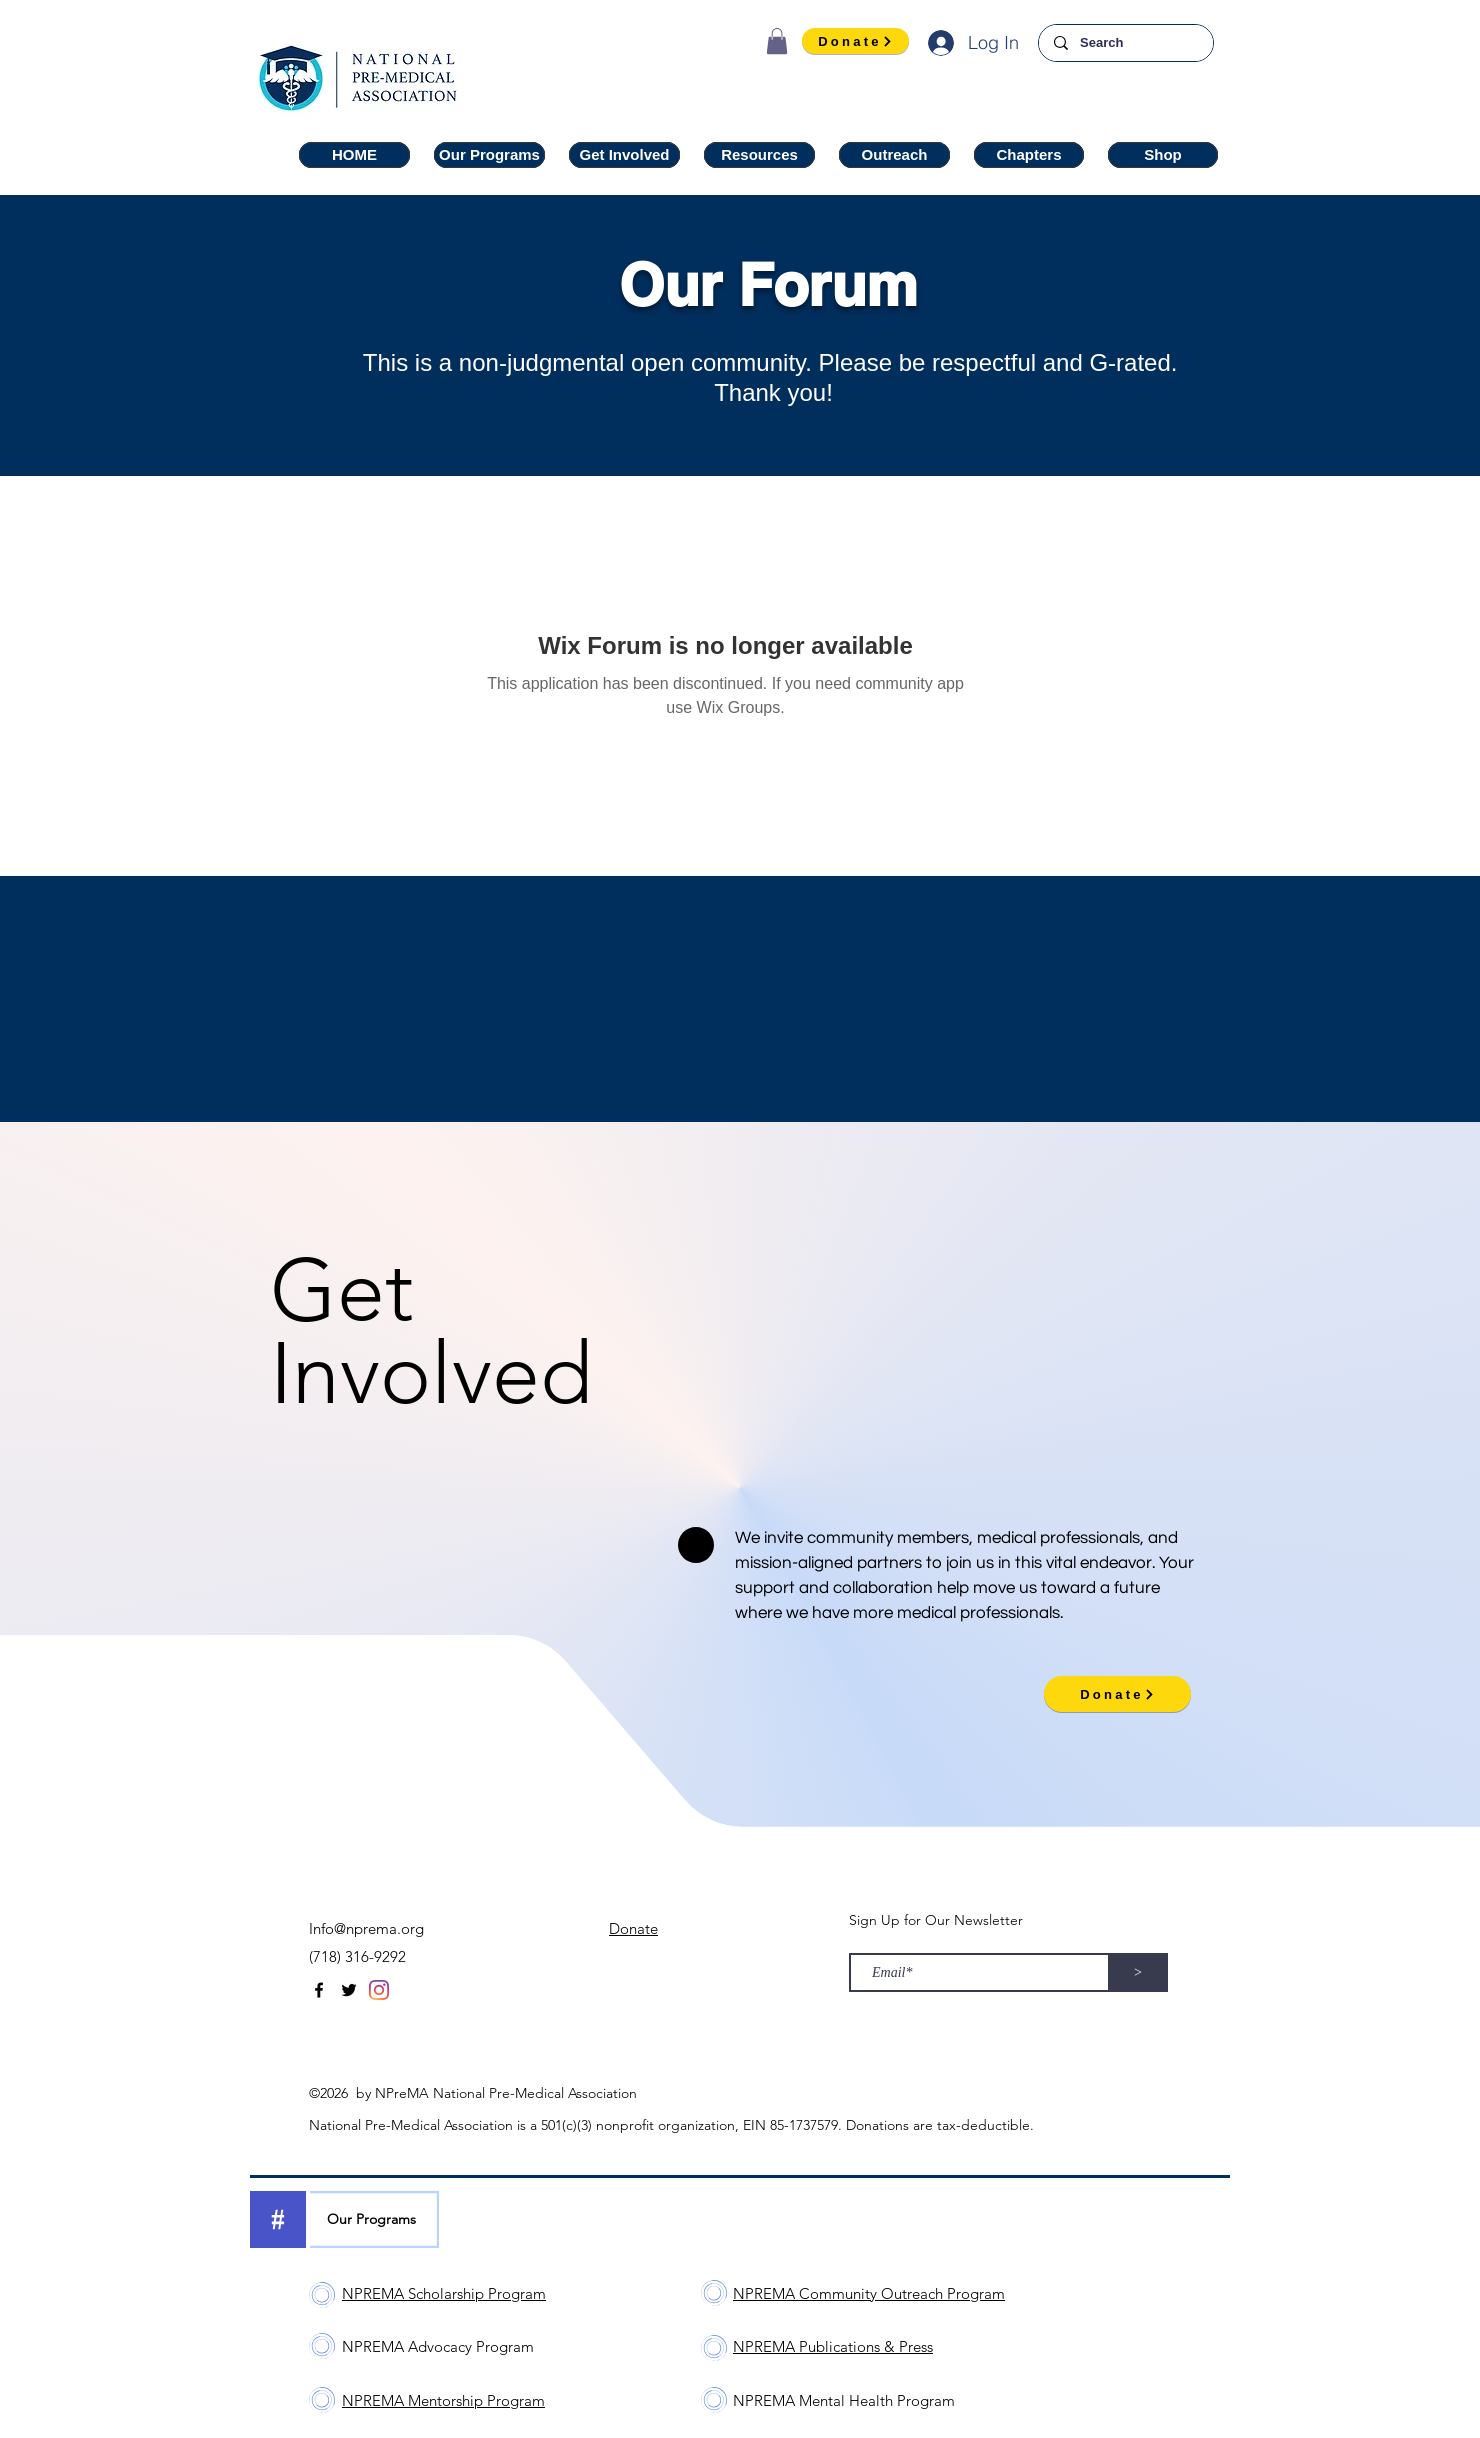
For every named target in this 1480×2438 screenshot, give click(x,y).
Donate (633, 1928)
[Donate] (855, 41)
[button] (777, 41)
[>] (1138, 1972)
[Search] (1125, 43)
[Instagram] (379, 1990)
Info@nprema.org (366, 1928)
